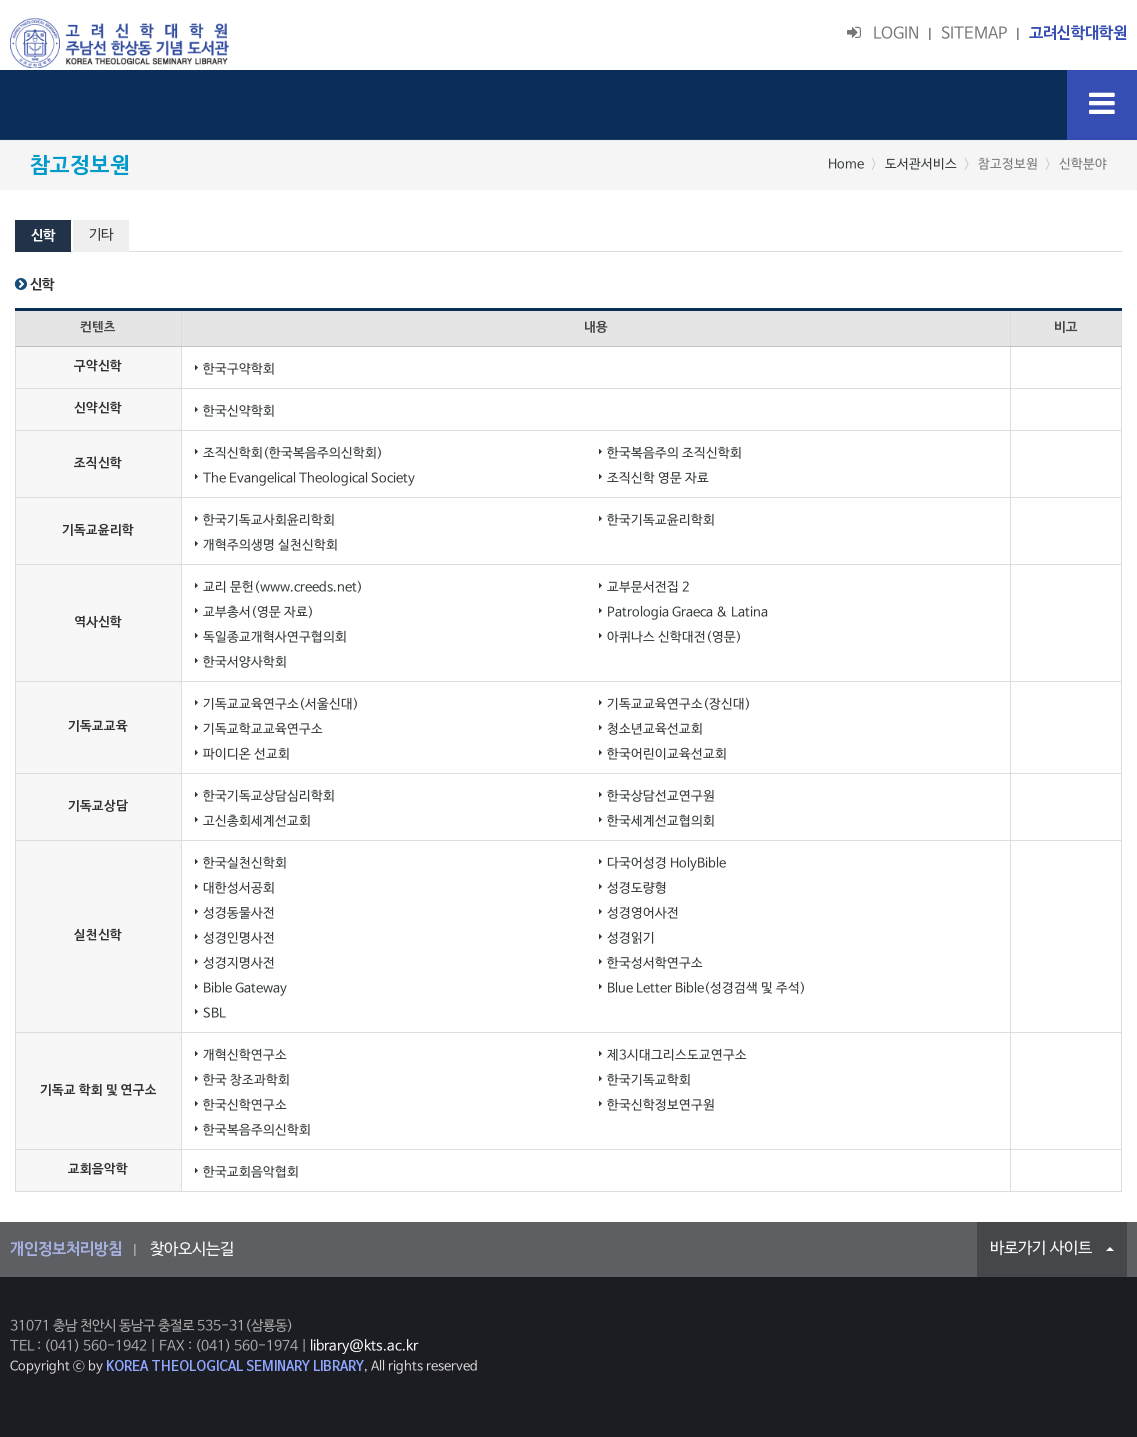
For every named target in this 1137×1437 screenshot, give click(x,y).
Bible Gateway (245, 988)
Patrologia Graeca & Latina (687, 612)
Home (846, 164)
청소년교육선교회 (655, 729)
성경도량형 (637, 888)
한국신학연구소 (245, 1105)
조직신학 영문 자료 (658, 478)
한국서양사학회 (245, 662)
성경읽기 (631, 938)
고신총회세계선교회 (257, 821)
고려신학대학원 (1078, 34)
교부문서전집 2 (648, 587)
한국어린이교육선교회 (667, 754)
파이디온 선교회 (246, 754)
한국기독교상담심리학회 (269, 796)
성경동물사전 (239, 913)
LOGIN (883, 34)
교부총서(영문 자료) (258, 612)
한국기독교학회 (649, 1080)
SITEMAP (974, 34)
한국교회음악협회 (251, 1172)
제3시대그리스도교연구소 (677, 1055)
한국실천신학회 (245, 863)
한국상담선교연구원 (661, 796)
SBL (214, 1013)
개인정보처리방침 (66, 1250)
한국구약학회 (239, 369)
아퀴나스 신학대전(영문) (674, 637)
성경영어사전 (643, 913)
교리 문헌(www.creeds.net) (283, 587)
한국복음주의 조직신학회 (674, 453)
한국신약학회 (239, 411)
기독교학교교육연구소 (263, 729)
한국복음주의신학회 (257, 1130)
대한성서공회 (239, 888)
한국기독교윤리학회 (661, 520)
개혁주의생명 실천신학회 (270, 545)
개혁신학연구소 (245, 1055)
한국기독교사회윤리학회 (269, 520)
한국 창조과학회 (246, 1080)
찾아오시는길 (192, 1250)
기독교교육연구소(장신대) (679, 704)
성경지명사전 (239, 963)
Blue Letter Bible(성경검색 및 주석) (706, 988)
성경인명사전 (239, 938)
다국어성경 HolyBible (666, 863)
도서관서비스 (921, 164)
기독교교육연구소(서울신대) (281, 704)
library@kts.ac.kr (364, 1346)
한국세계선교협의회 (661, 821)
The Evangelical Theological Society (309, 478)
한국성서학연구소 (655, 963)
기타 (101, 235)
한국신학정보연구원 (661, 1105)
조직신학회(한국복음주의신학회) (293, 453)
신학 (43, 236)
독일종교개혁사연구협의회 (275, 637)
